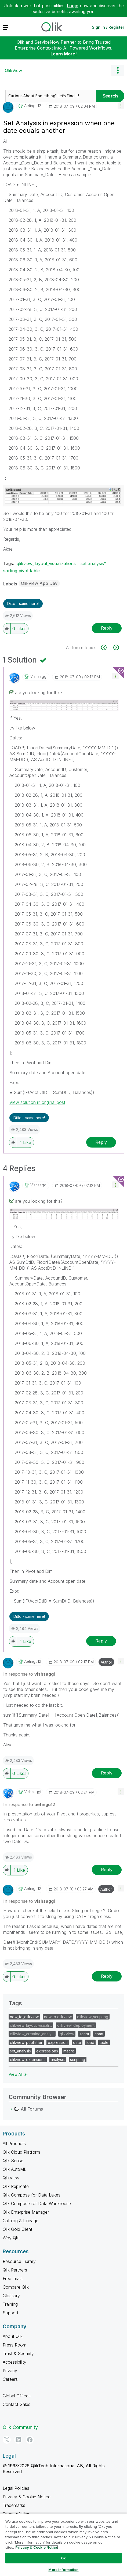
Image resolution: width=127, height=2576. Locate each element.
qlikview (67, 2034)
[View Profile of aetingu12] (32, 105)
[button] (121, 105)
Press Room (14, 2345)
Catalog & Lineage (20, 2220)
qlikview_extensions (27, 2059)
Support (10, 2312)
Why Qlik (11, 2237)
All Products (14, 2143)
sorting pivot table (21, 570)
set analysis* (93, 563)
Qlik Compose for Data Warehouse (37, 2203)
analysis (58, 2059)
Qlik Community (20, 2427)
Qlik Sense (13, 2160)
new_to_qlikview (24, 2016)
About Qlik (13, 2336)
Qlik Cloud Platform (21, 2152)
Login (72, 5)
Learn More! (63, 54)
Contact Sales (16, 2404)
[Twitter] (7, 2440)
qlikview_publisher (26, 2042)
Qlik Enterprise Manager (26, 2212)
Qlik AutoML (14, 2169)
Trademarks (14, 2505)
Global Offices (17, 2395)
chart (99, 2034)
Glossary (11, 2295)
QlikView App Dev (39, 583)
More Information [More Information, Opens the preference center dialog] (63, 2569)
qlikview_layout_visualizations (46, 563)
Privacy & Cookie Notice (26, 2496)
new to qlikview (58, 2016)
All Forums (32, 2109)
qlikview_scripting (92, 2016)
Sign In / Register (108, 27)
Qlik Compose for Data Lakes (31, 2195)
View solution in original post (37, 1102)
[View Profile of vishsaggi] (38, 676)
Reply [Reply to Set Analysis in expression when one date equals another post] (107, 628)
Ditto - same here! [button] (23, 603)
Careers (10, 2379)
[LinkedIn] (18, 2440)
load (90, 2042)
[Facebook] (30, 2440)
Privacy (10, 2370)
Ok (63, 2558)
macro (68, 2051)
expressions (47, 2051)
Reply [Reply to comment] (101, 1142)
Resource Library (19, 2261)
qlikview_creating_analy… (32, 2034)
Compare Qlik (16, 2287)
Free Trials (13, 2278)
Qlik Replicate (16, 2186)
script (84, 2034)
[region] (63, 2544)
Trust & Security (18, 2353)
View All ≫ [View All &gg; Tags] (18, 2074)
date (77, 2042)
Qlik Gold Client (17, 2229)
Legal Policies (16, 2488)
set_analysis (20, 2051)
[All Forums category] (11, 2108)
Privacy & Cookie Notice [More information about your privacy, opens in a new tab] (36, 2547)
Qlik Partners (15, 2270)
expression (58, 2042)
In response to (29, 1674)
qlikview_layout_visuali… (31, 2025)
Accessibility (14, 2362)
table (104, 2042)
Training (10, 2304)
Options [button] (117, 70)
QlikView (13, 70)
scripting (77, 2059)
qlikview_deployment (76, 2025)
